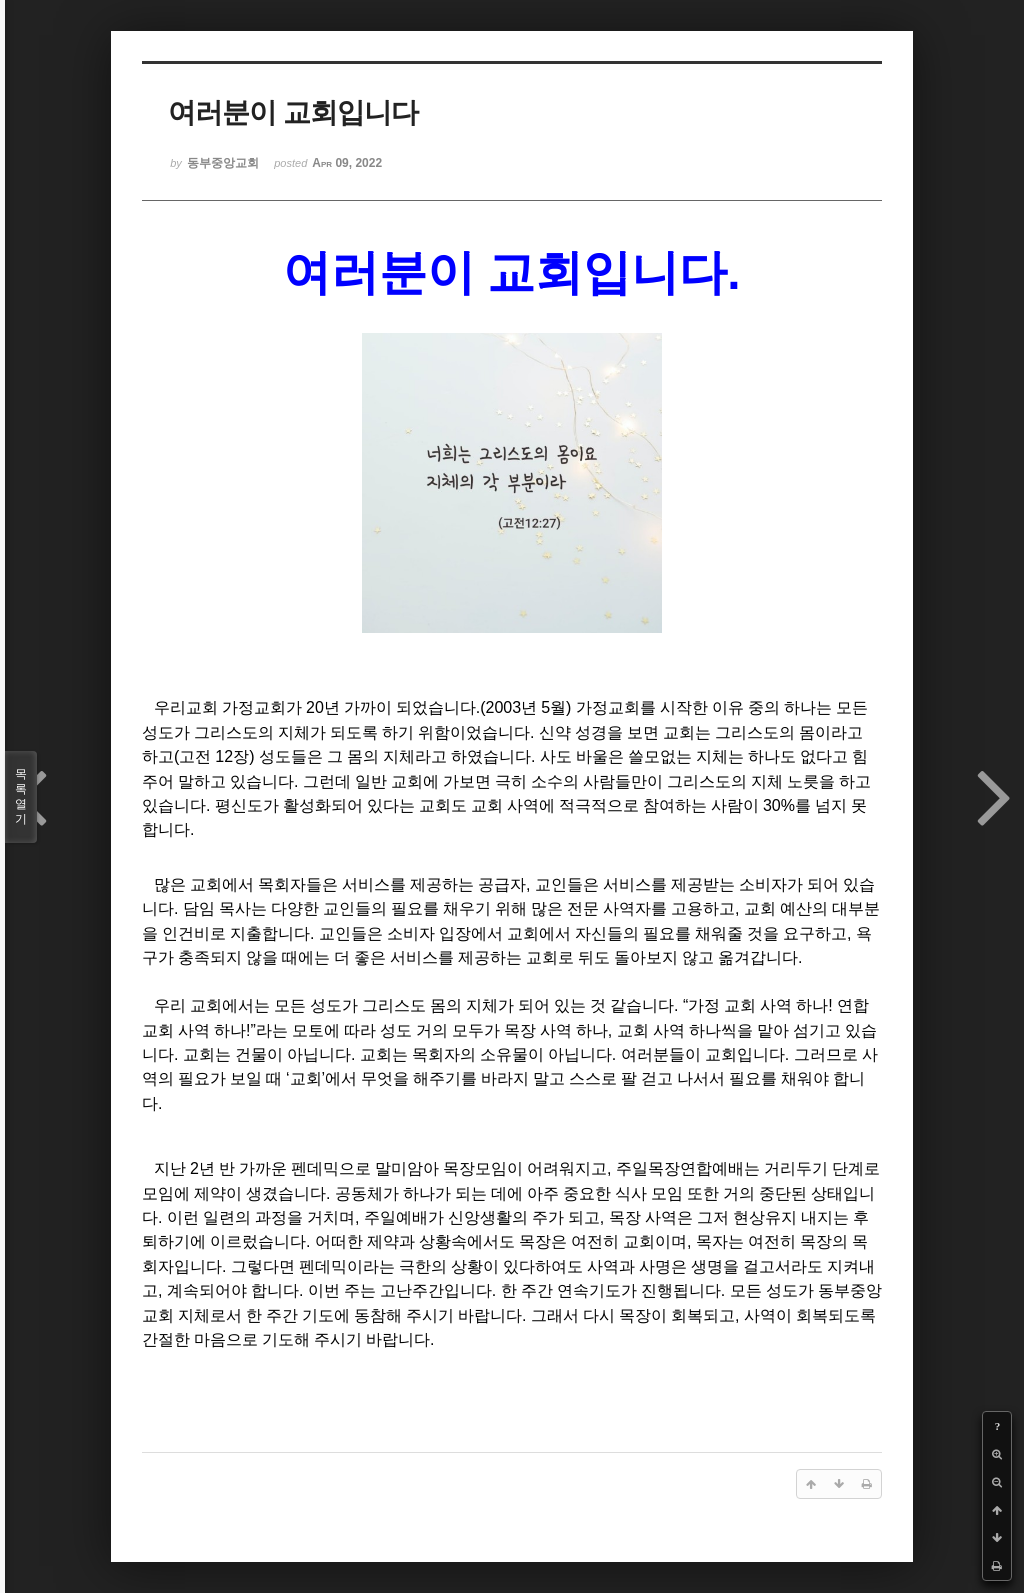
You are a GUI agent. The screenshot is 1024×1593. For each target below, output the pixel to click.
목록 (21, 797)
